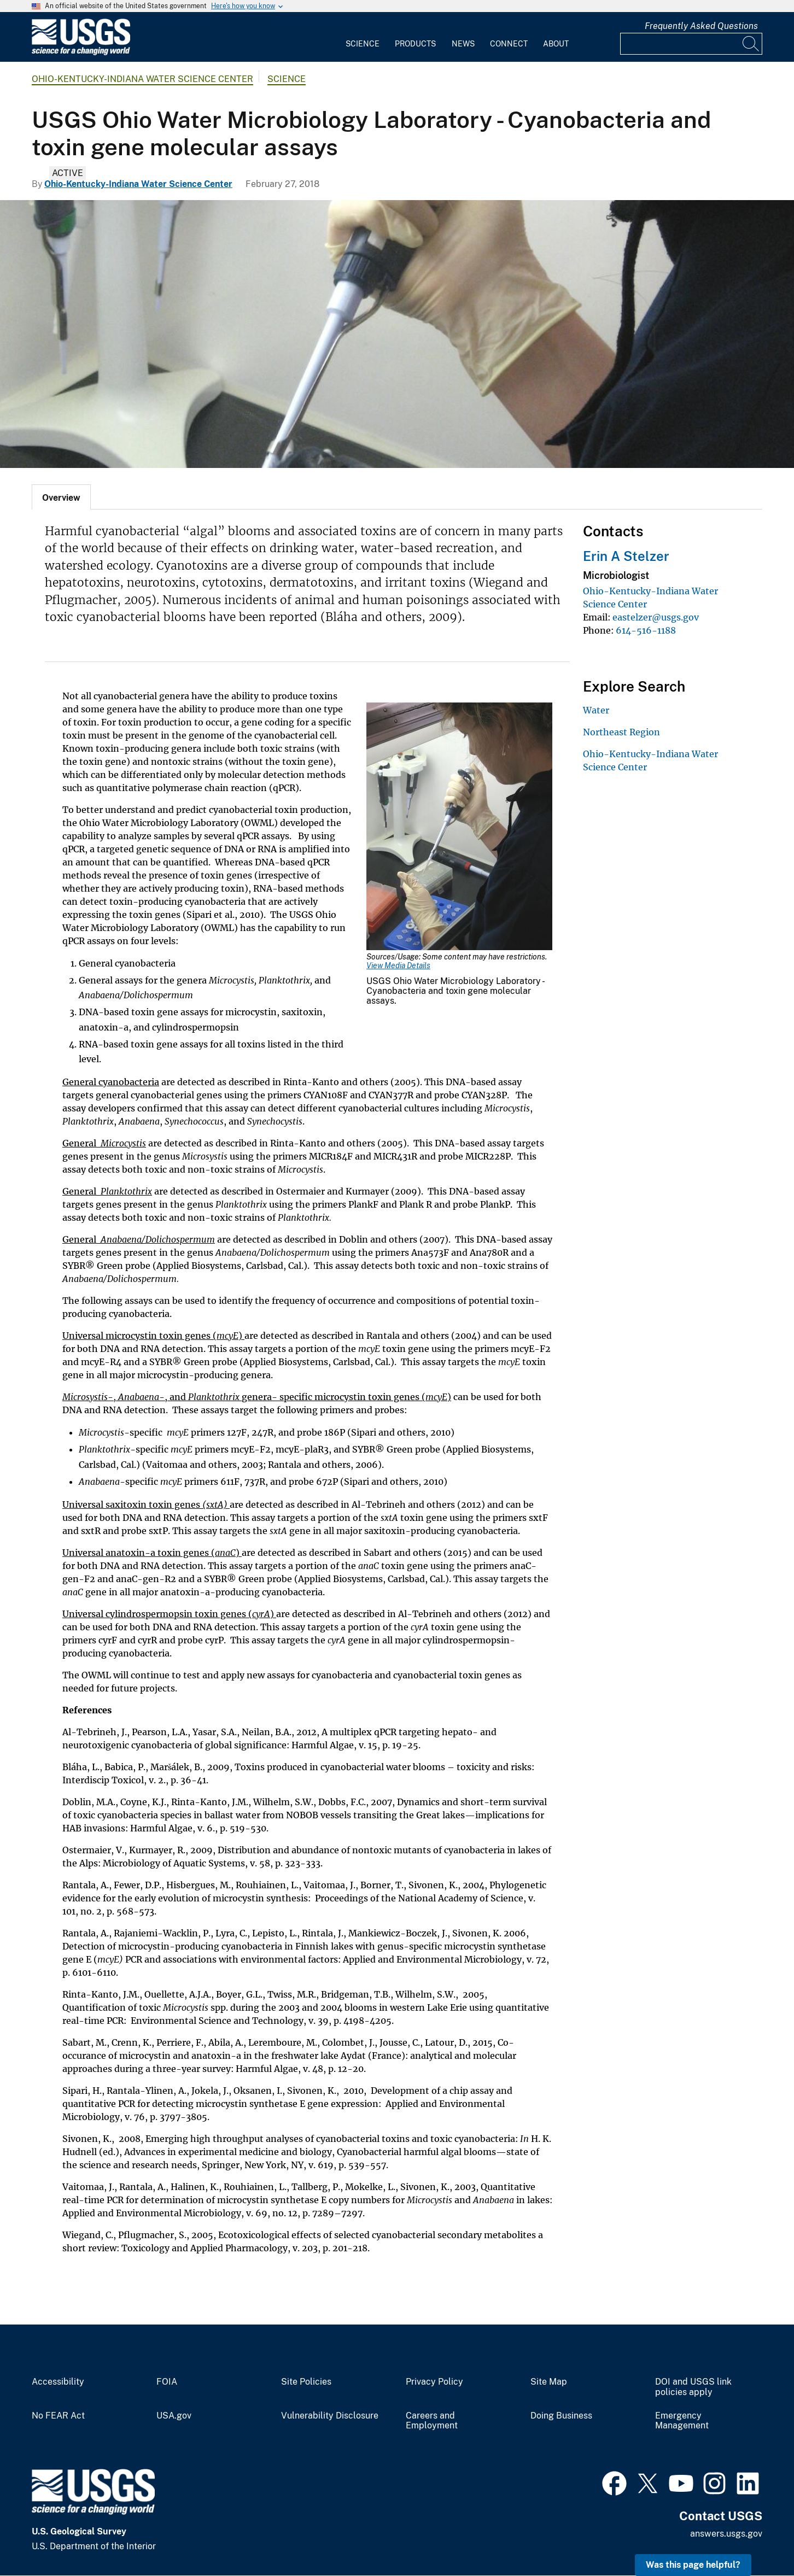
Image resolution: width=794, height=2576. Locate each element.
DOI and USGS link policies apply (693, 2387)
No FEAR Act (58, 2416)
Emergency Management (682, 2421)
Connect (509, 43)
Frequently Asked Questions (701, 26)
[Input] (691, 44)
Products (415, 43)
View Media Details (398, 965)
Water (596, 710)
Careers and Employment (432, 2421)
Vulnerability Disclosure (329, 2416)
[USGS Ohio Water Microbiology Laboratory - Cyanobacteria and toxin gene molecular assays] (397, 334)
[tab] (61, 497)
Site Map (548, 2382)
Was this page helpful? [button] (693, 2565)
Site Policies (306, 2382)
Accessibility (58, 2382)
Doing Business (561, 2416)
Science (363, 43)
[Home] (81, 53)
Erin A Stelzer (626, 556)
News (463, 43)
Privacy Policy (434, 2382)
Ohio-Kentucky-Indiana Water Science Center (142, 79)
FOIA (166, 2382)
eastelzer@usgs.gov (655, 617)
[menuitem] (362, 37)
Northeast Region (621, 732)
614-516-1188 (646, 630)
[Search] (751, 44)
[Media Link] (459, 827)
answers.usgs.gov (726, 2533)
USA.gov (173, 2416)
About (556, 43)
